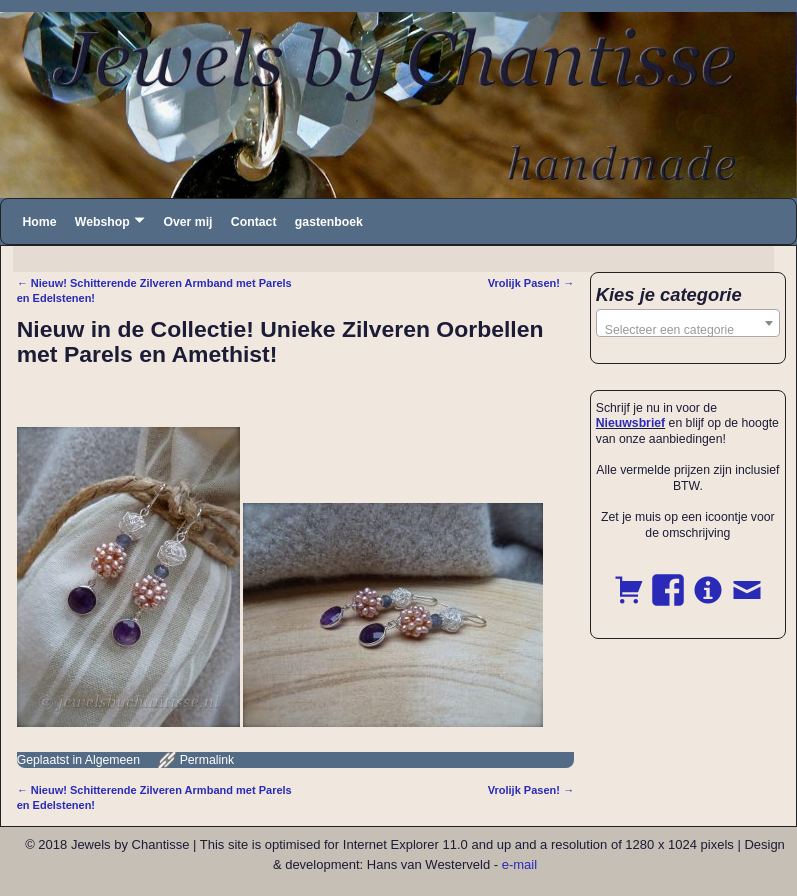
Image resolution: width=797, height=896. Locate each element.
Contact (254, 222)
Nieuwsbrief (630, 423)
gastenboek (329, 222)
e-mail (519, 864)
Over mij (187, 222)
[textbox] (688, 330)
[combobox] (688, 323)
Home (39, 222)
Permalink (207, 760)
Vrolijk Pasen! (531, 283)
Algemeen (112, 760)
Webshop (102, 222)
